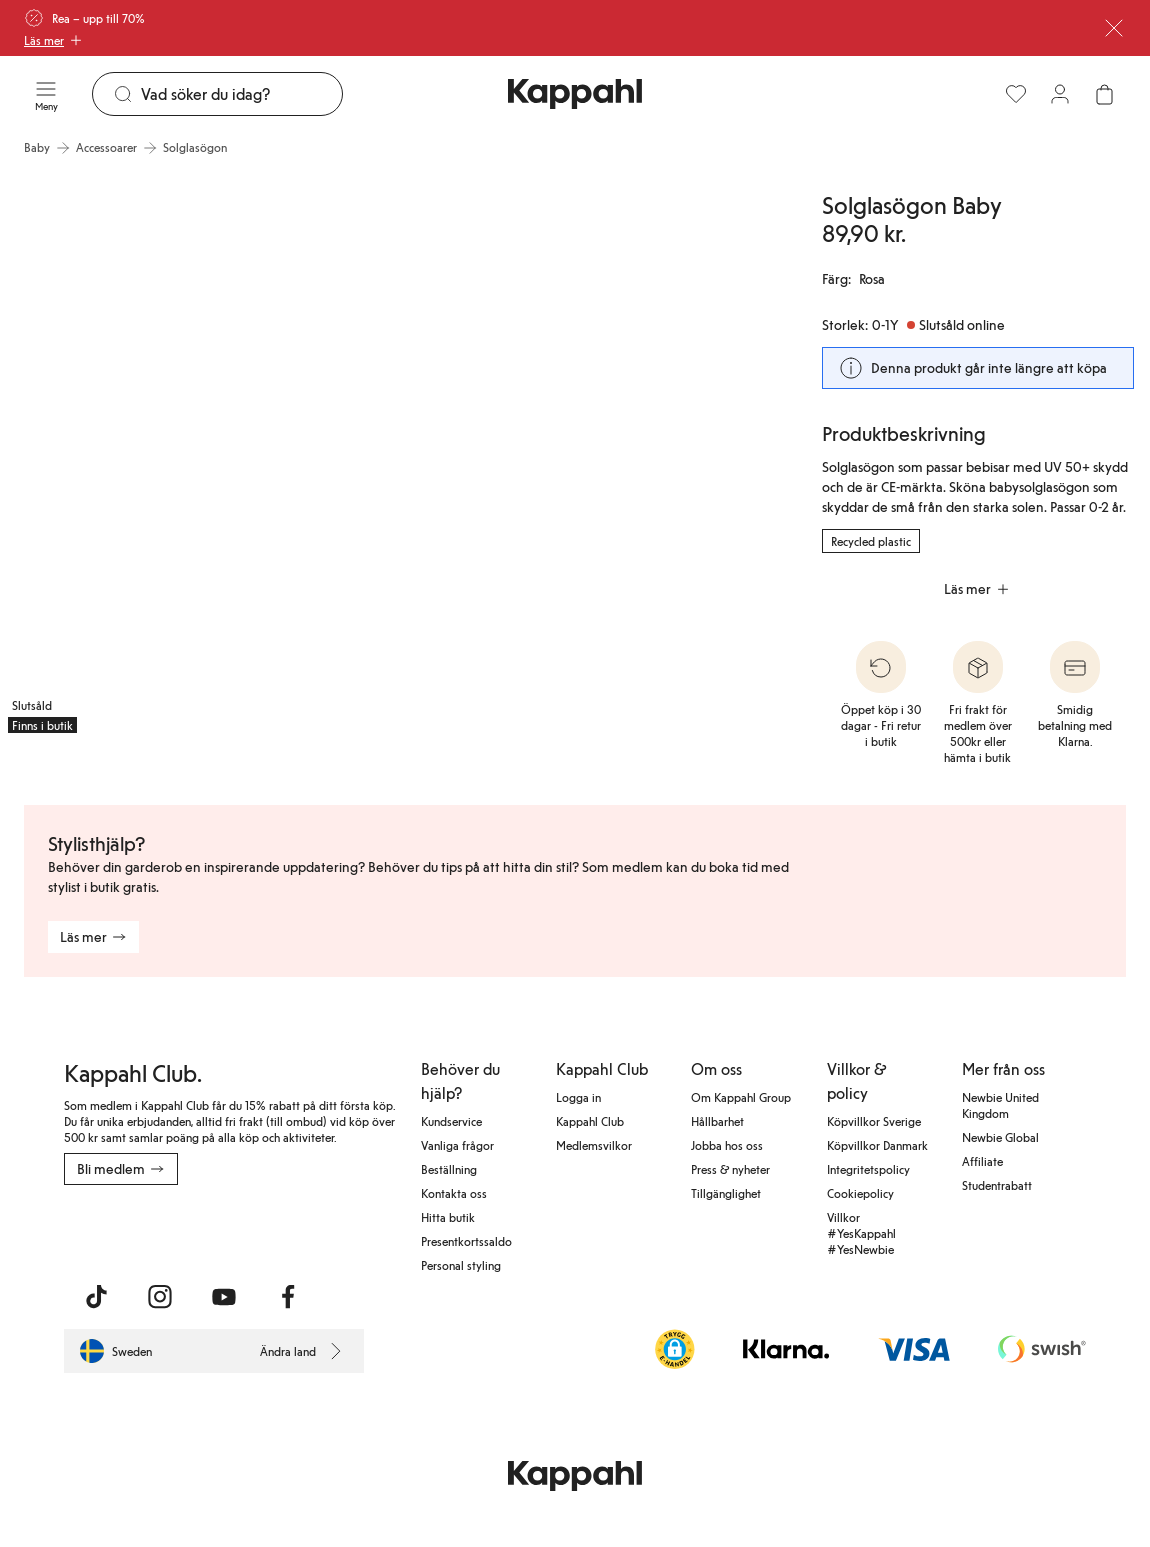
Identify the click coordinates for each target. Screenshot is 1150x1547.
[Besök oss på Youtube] (224, 1297)
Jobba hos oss (727, 1145)
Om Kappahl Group (741, 1097)
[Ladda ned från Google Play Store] (256, 1229)
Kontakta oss (454, 1193)
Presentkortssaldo (466, 1241)
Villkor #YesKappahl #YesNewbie (861, 1233)
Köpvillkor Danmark (877, 1145)
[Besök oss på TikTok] (96, 1297)
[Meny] (46, 94)
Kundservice (451, 1121)
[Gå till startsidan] (575, 94)
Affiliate (982, 1161)
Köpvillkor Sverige (874, 1121)
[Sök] (241, 94)
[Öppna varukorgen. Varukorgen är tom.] (1104, 94)
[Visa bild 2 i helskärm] (588, 454)
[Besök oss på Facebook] (288, 1297)
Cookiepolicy (860, 1193)
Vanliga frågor (457, 1145)
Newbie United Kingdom (1000, 1105)
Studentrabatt (997, 1185)
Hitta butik (448, 1217)
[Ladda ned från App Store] (123, 1229)
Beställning (449, 1169)
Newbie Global (1000, 1137)
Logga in (578, 1097)
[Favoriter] (1016, 94)
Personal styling (461, 1265)
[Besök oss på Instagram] (160, 1297)
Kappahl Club (590, 1121)
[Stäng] (1114, 28)
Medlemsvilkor (594, 1145)
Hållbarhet (717, 1121)
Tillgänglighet (726, 1193)
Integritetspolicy (868, 1169)
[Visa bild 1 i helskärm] (193, 454)
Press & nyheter (730, 1169)
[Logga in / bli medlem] (1060, 94)
